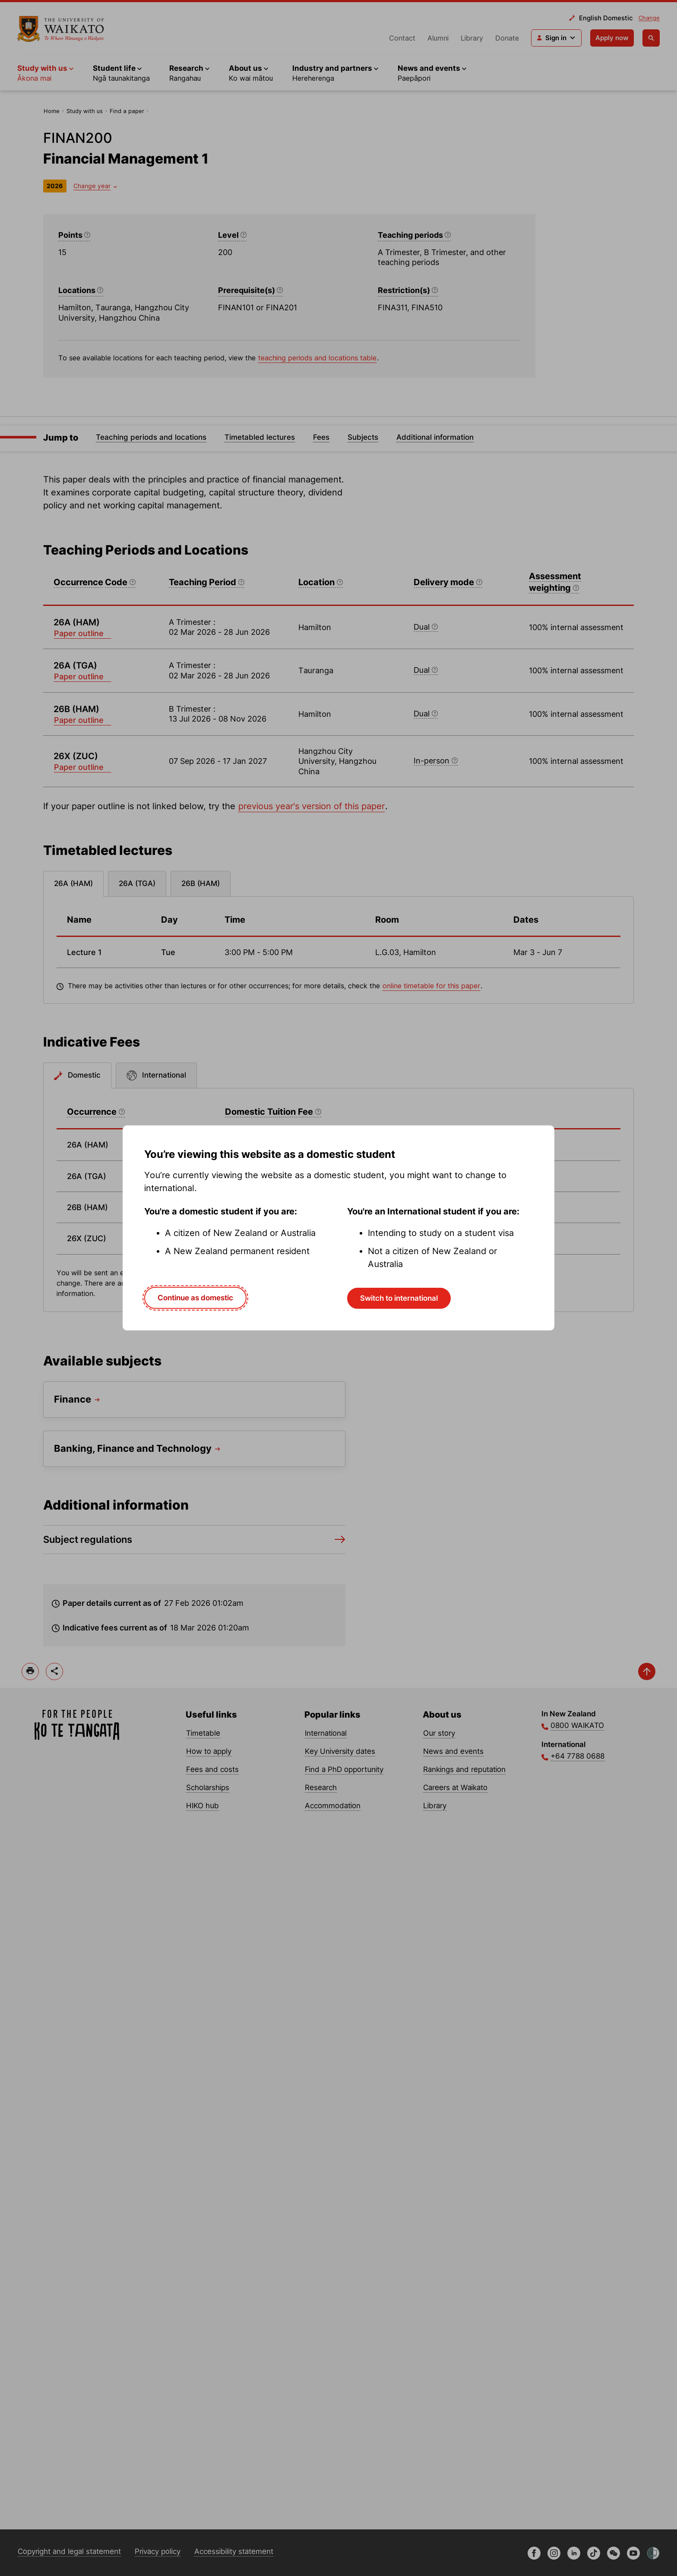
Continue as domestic (195, 1297)
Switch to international (399, 1298)
